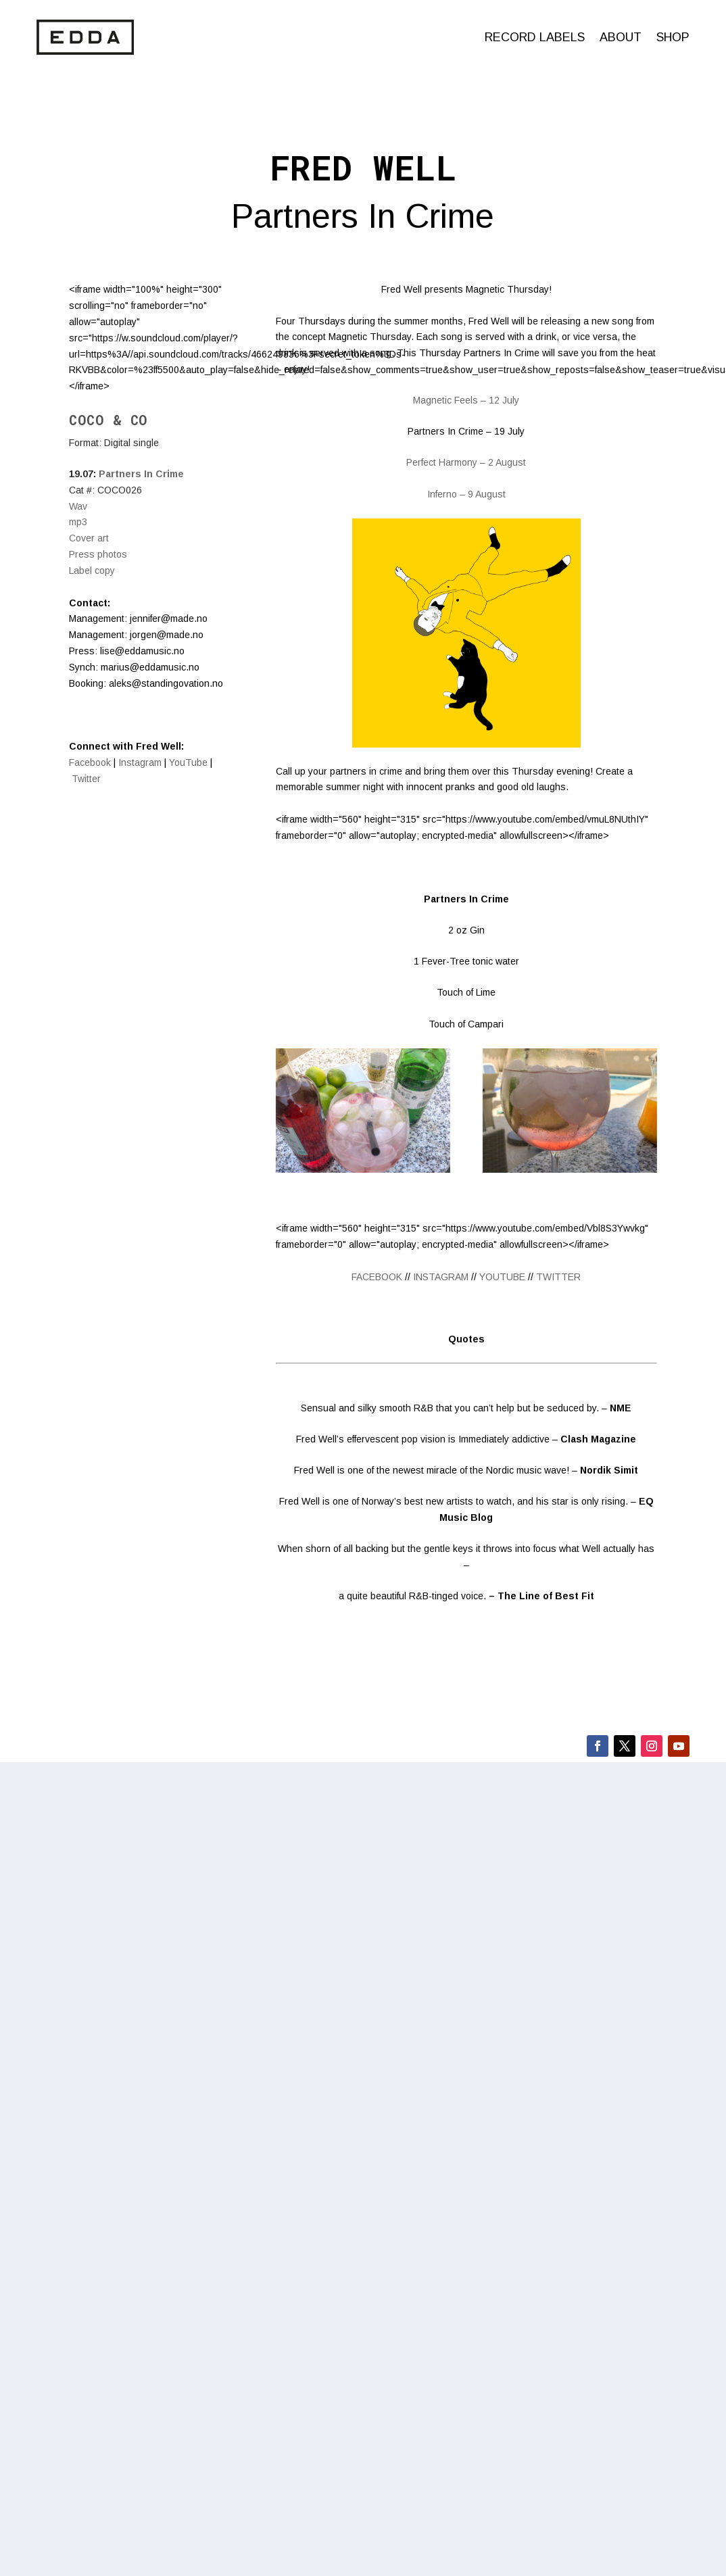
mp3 (78, 521)
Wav (78, 506)
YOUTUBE (502, 1276)
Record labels (535, 37)
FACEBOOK (377, 1276)
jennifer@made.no (169, 618)
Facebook (90, 762)
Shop (672, 37)
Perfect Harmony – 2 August (466, 462)
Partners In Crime (141, 473)
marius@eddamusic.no (150, 667)
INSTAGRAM (440, 1276)
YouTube (188, 762)
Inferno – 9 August (466, 494)
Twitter (86, 778)
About (621, 37)
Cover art (89, 538)
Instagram (140, 762)
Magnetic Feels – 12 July (466, 400)
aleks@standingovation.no (166, 683)
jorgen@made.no (166, 634)
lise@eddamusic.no (142, 651)
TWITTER (558, 1276)
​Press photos (98, 554)
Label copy (92, 570)
